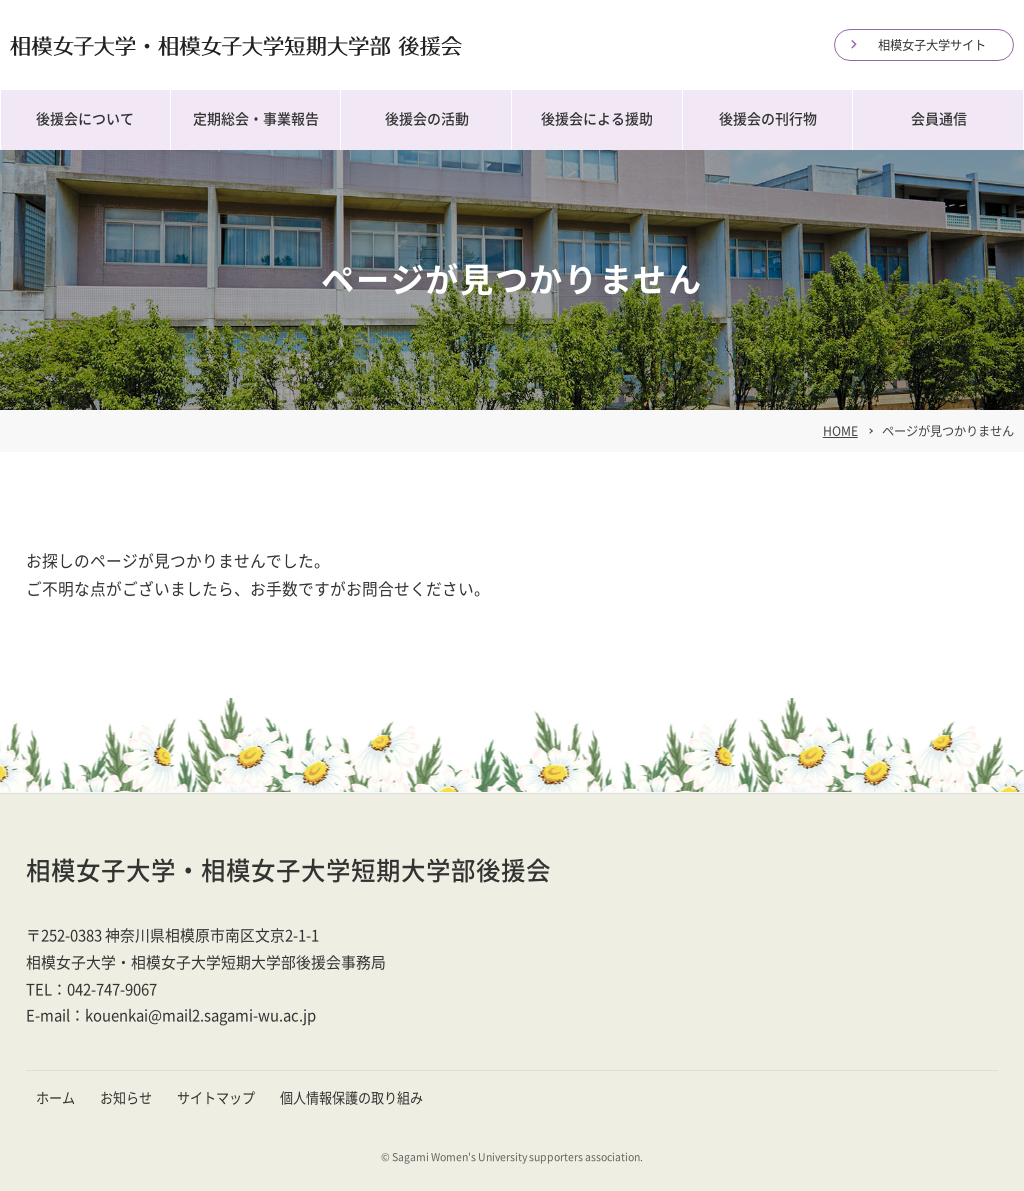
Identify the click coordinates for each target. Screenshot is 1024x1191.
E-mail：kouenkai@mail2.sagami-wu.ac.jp (171, 1015)
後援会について (85, 119)
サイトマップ (216, 1098)
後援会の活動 (427, 119)
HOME (840, 431)
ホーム (55, 1098)
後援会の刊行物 (768, 119)
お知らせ (126, 1098)
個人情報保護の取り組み (351, 1098)
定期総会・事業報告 (256, 119)
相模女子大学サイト (932, 45)
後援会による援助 (597, 119)
